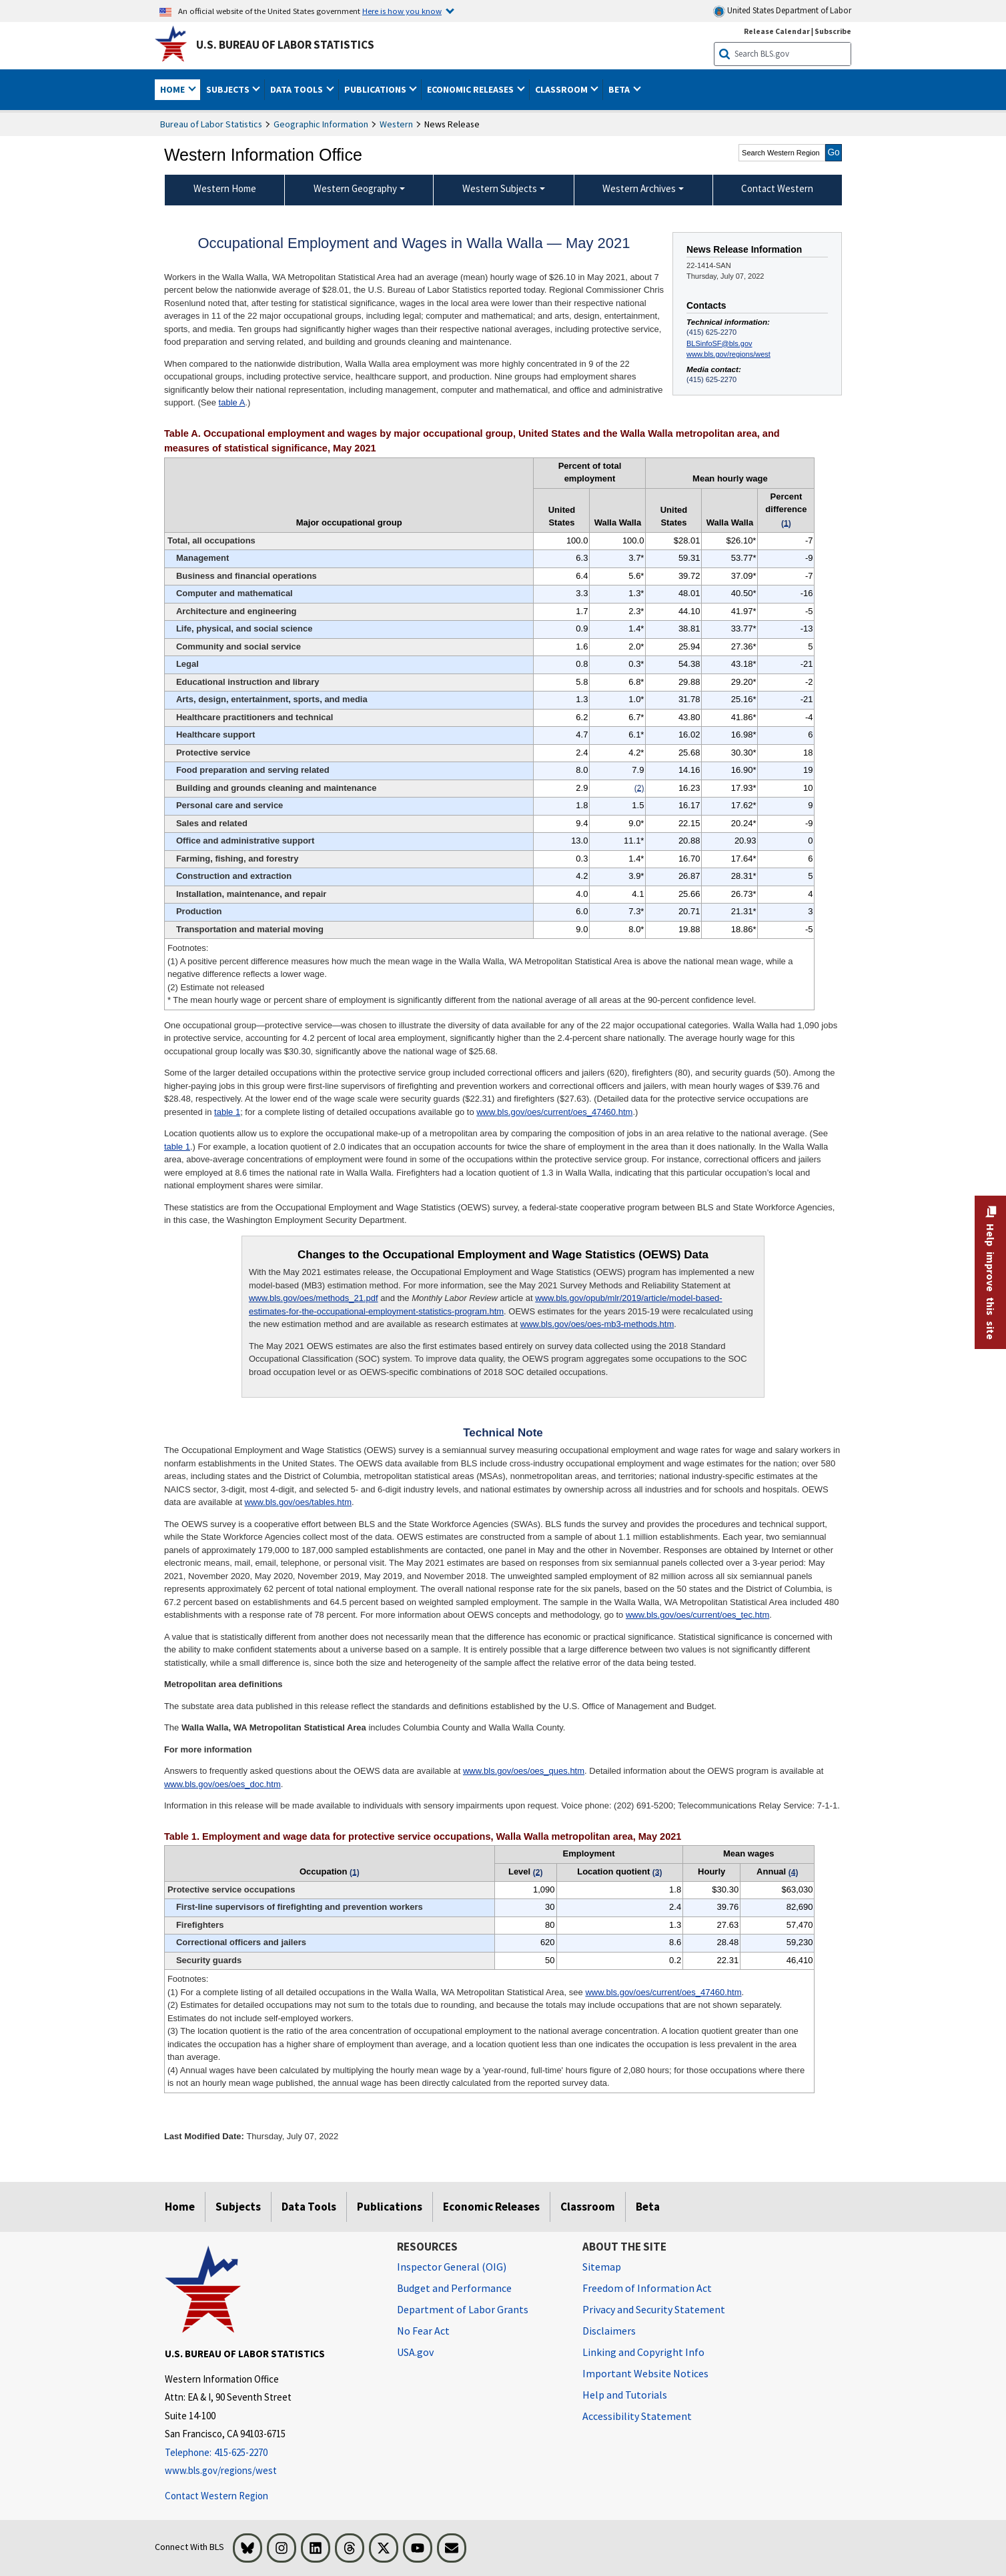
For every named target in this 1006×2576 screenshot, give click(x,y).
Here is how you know (402, 10)
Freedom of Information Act (647, 2288)
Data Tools (309, 2206)
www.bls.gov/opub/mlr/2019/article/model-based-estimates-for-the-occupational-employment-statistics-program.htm (485, 1304)
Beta (648, 2206)
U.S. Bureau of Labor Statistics (285, 44)
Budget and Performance (454, 2288)
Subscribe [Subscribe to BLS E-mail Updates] (833, 31)
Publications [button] (376, 89)
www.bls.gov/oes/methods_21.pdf (313, 1298)
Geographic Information (321, 124)
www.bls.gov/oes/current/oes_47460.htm (554, 1112)
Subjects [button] (229, 89)
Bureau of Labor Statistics (211, 124)
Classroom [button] (562, 89)
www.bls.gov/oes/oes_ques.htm (523, 1771)
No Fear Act (423, 2330)
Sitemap (601, 2266)
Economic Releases (491, 2206)
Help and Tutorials (624, 2394)
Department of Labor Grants (462, 2309)
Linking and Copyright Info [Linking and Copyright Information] (643, 2352)
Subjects (238, 2206)
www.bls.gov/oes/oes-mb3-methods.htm (597, 1324)
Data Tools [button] (297, 89)
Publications (389, 2206)
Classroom (587, 2206)
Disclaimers (609, 2330)
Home (180, 2206)
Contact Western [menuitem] (777, 188)
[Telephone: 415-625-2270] (271, 2453)
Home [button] (173, 89)
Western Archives (639, 188)
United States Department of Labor (782, 11)
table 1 (227, 1112)
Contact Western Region (216, 2495)
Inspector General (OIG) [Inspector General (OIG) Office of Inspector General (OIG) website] (451, 2266)
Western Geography (355, 188)
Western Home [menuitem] (224, 188)
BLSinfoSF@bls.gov (719, 343)
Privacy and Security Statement (653, 2309)
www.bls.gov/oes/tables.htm (298, 1502)
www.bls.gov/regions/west (728, 354)
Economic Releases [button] (471, 89)
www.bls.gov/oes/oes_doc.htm (222, 1784)
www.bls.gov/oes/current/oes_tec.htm (697, 1615)
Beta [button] (620, 89)
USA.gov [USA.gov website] (415, 2352)
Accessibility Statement (637, 2416)
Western (396, 124)
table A (232, 402)
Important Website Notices (645, 2373)
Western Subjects (499, 188)
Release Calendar (777, 31)
